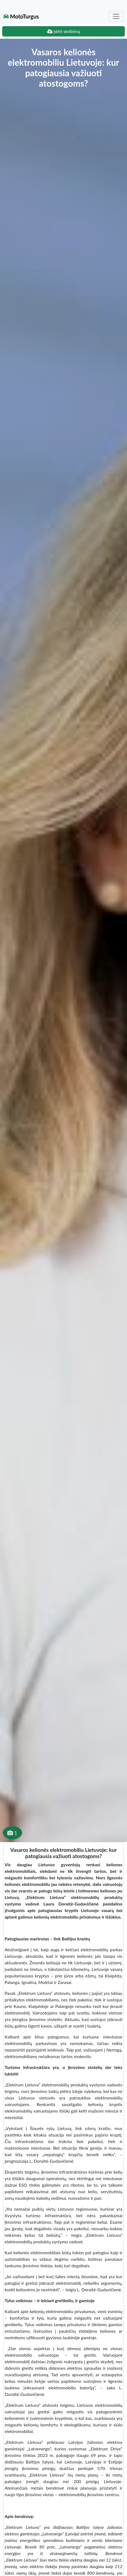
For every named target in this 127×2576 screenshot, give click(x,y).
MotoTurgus (21, 16)
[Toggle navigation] (116, 16)
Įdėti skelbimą (63, 31)
